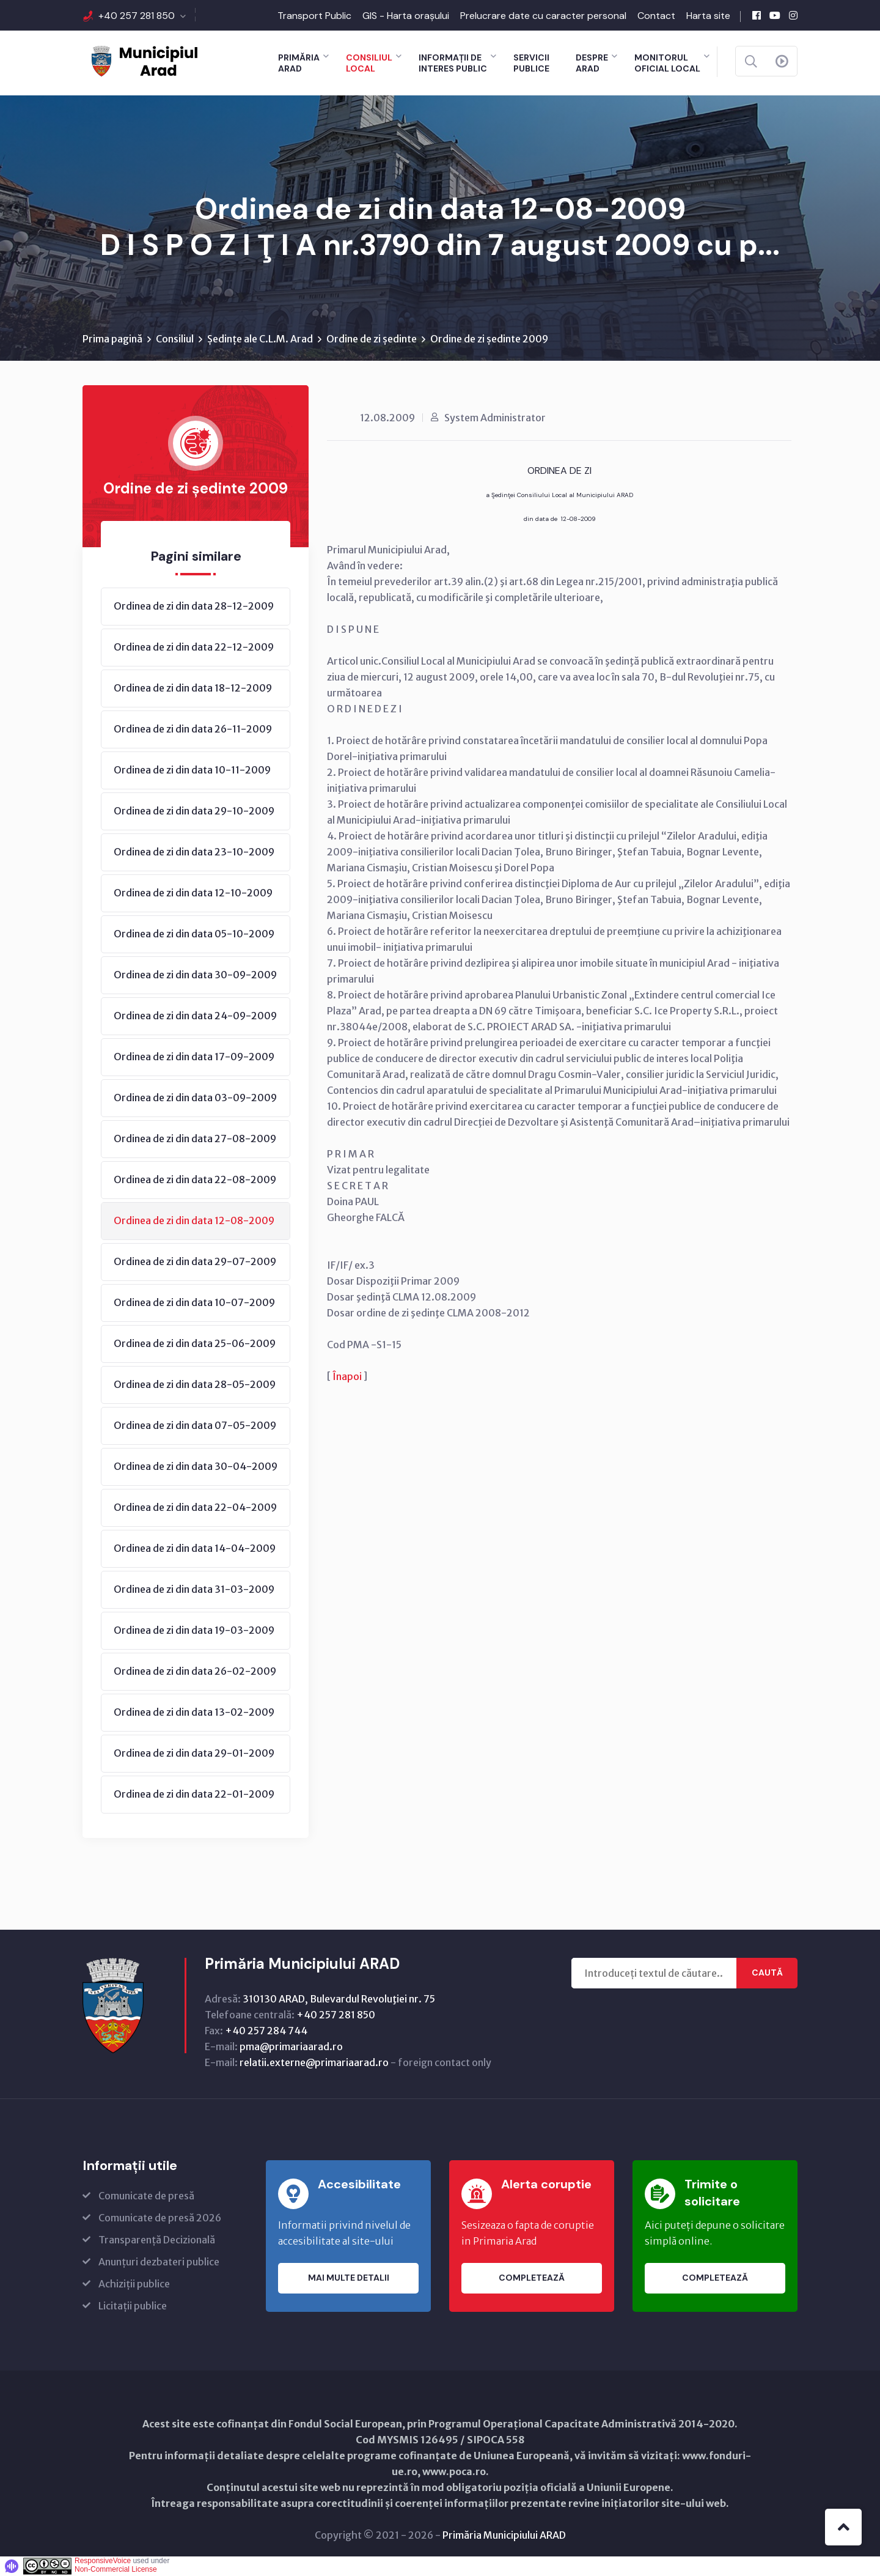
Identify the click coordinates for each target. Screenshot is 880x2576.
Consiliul (175, 339)
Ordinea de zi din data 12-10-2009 (193, 893)
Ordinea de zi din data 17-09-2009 (194, 1057)
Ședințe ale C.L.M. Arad (260, 339)
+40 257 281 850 (136, 15)
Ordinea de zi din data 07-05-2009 (195, 1426)
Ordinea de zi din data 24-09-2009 (195, 1016)
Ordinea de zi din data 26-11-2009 (193, 729)
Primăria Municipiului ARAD (504, 2536)
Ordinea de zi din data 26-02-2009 (195, 1672)
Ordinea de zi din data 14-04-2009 (195, 1549)
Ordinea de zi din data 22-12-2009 (194, 647)
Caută (767, 1973)
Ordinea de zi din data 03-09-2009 (195, 1098)
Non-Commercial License (116, 2570)
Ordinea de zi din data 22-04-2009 (195, 1508)
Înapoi (347, 1377)
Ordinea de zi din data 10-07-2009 (194, 1303)
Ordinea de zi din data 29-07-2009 (195, 1262)
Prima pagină (112, 339)
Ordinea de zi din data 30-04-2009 (195, 1467)
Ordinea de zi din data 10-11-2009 (192, 770)
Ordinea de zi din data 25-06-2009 (195, 1344)
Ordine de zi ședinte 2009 (489, 339)
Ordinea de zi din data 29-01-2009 (194, 1753)
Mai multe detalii (348, 2278)
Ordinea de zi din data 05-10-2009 (194, 934)
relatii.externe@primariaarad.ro (314, 2063)
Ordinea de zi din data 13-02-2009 (194, 1713)
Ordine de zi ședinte (371, 339)
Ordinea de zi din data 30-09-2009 (195, 975)
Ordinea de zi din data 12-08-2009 (194, 1221)
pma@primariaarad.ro (291, 2047)
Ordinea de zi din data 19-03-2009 (194, 1631)
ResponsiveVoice (103, 2561)
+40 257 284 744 (266, 2031)
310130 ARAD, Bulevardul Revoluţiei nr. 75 (339, 1999)
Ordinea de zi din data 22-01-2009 (194, 1794)
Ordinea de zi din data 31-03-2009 (194, 1590)
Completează (532, 2278)
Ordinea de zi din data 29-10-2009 (194, 811)
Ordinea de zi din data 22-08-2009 (195, 1180)
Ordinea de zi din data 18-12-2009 (193, 688)
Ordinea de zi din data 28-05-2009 (195, 1385)
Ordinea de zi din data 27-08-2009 (195, 1139)
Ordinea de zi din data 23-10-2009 (194, 852)
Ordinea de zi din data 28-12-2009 (194, 606)
